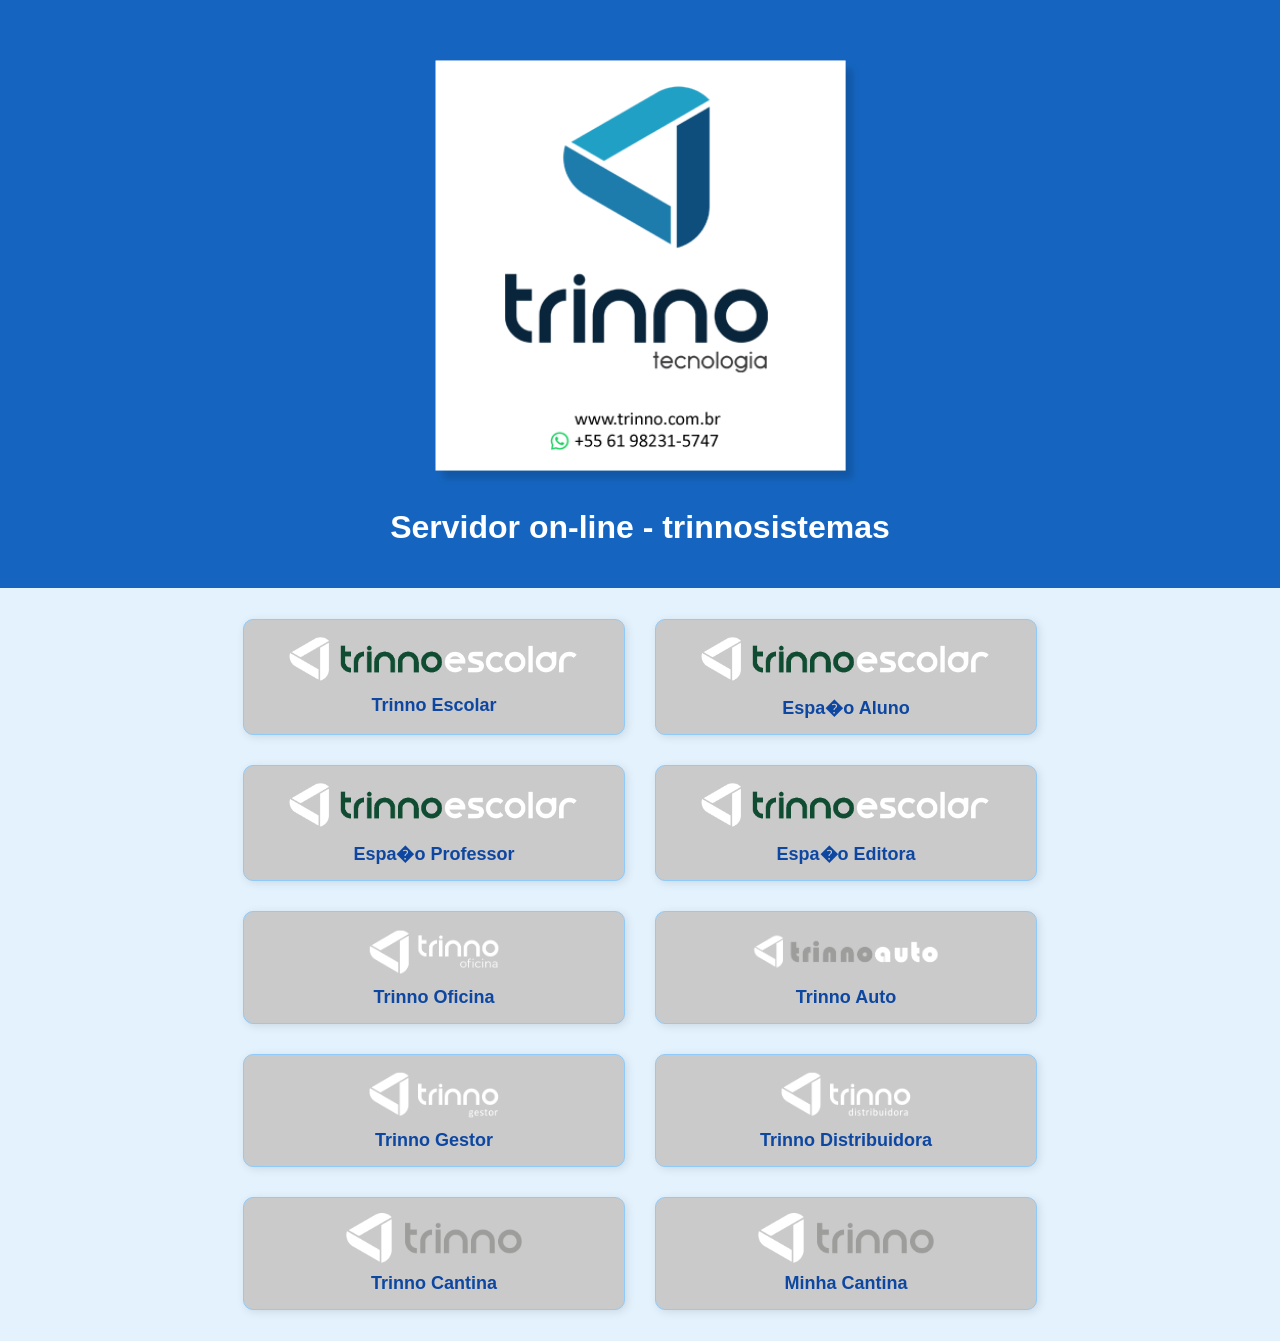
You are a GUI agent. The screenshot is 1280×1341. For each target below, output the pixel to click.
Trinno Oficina (434, 967)
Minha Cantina (845, 1253)
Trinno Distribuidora (846, 1110)
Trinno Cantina (433, 1253)
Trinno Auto (845, 967)
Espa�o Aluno (846, 676)
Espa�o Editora (846, 822)
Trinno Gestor (434, 1110)
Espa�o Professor (434, 822)
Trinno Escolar (434, 675)
